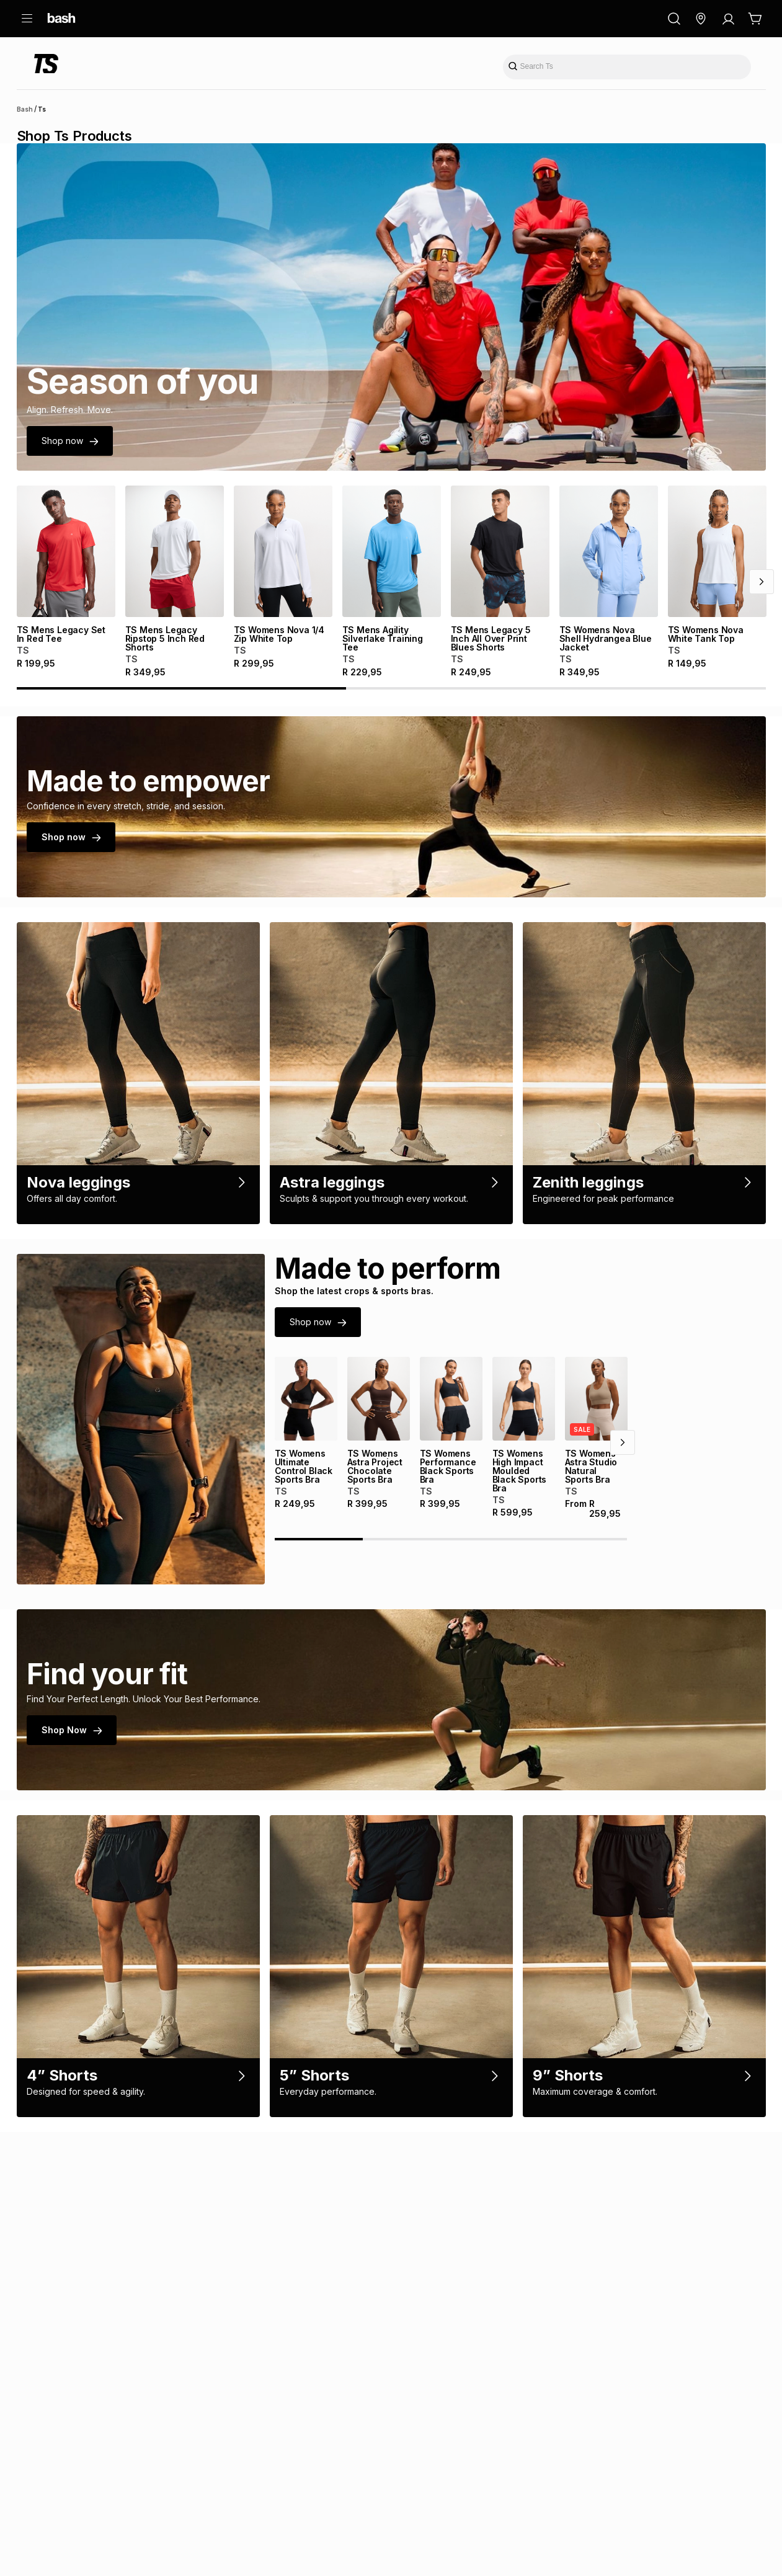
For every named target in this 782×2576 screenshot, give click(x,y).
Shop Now (72, 1772)
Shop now (70, 440)
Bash (25, 109)
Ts (42, 109)
